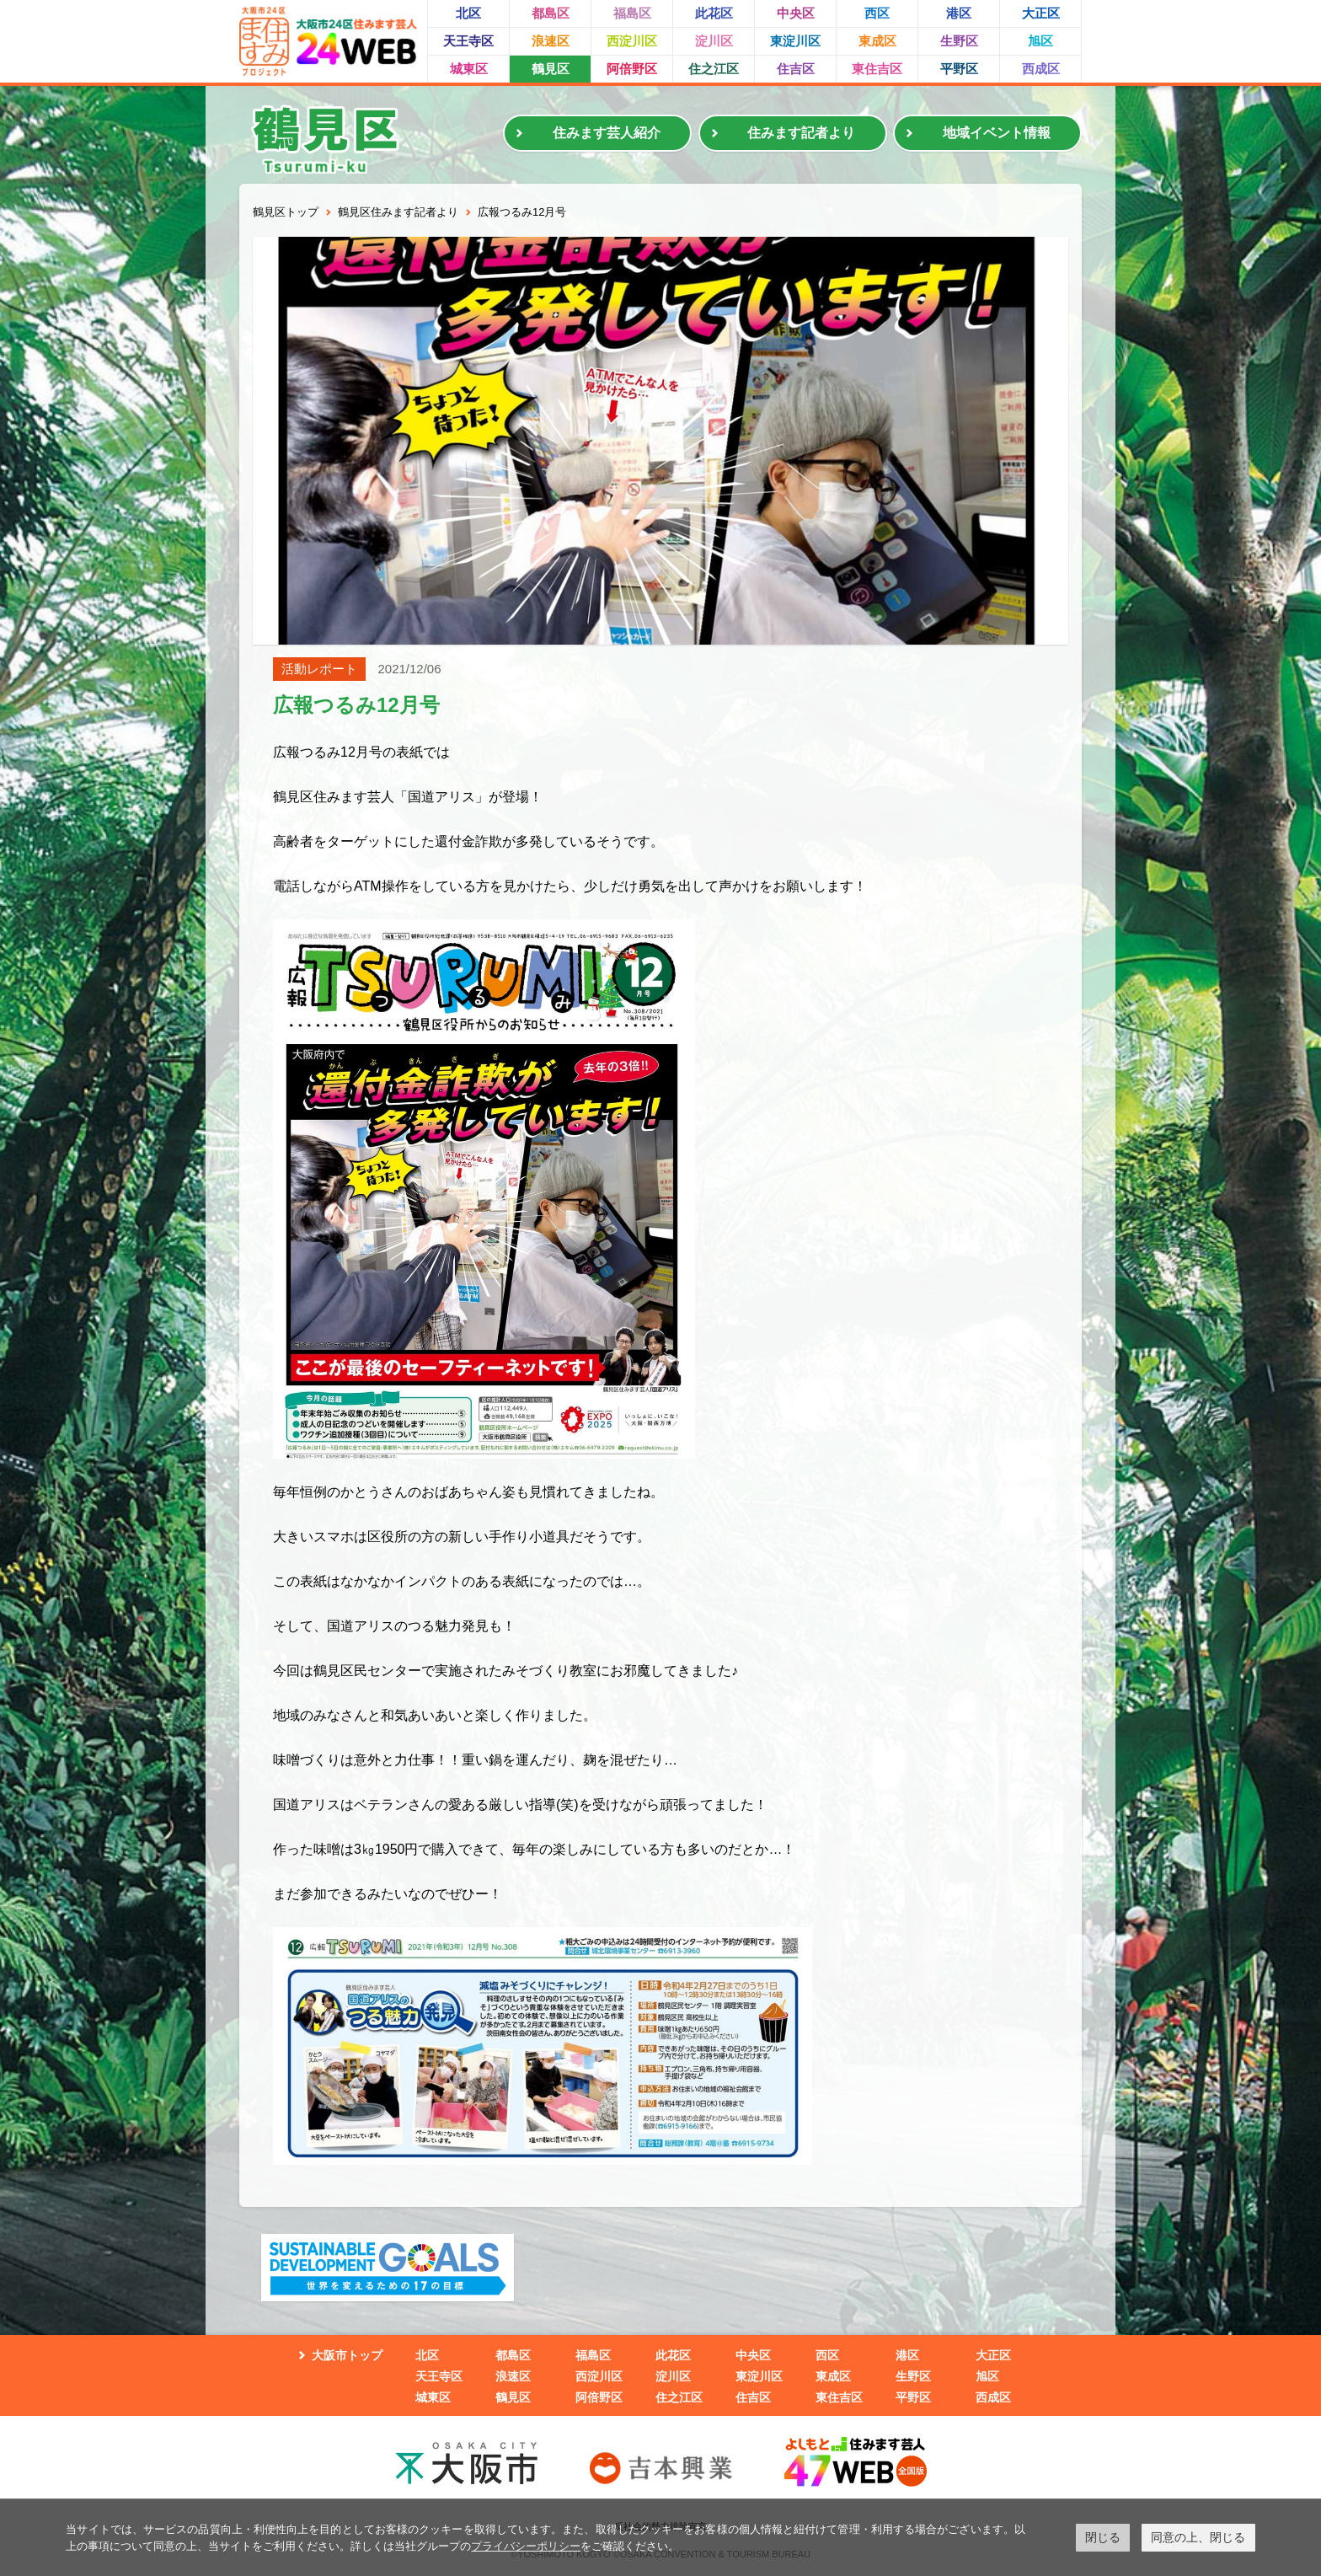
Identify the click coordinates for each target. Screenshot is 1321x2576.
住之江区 (713, 69)
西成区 (1041, 69)
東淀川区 (795, 41)
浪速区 (551, 41)
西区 (877, 13)
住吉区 (796, 69)
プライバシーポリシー (525, 2546)
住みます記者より (801, 133)
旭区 (1040, 41)
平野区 (959, 69)
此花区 (714, 13)
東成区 (877, 41)
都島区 (551, 13)
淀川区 (714, 41)
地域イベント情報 (997, 133)
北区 (468, 13)
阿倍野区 (632, 69)
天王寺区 (468, 41)
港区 (958, 13)
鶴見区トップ (285, 212)
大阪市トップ (347, 2355)
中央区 (796, 13)
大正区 (1041, 13)
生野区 (959, 41)
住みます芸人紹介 (606, 133)
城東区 (469, 69)
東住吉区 (877, 69)
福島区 (632, 13)
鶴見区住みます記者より (398, 212)
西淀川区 (632, 41)
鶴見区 (551, 69)
